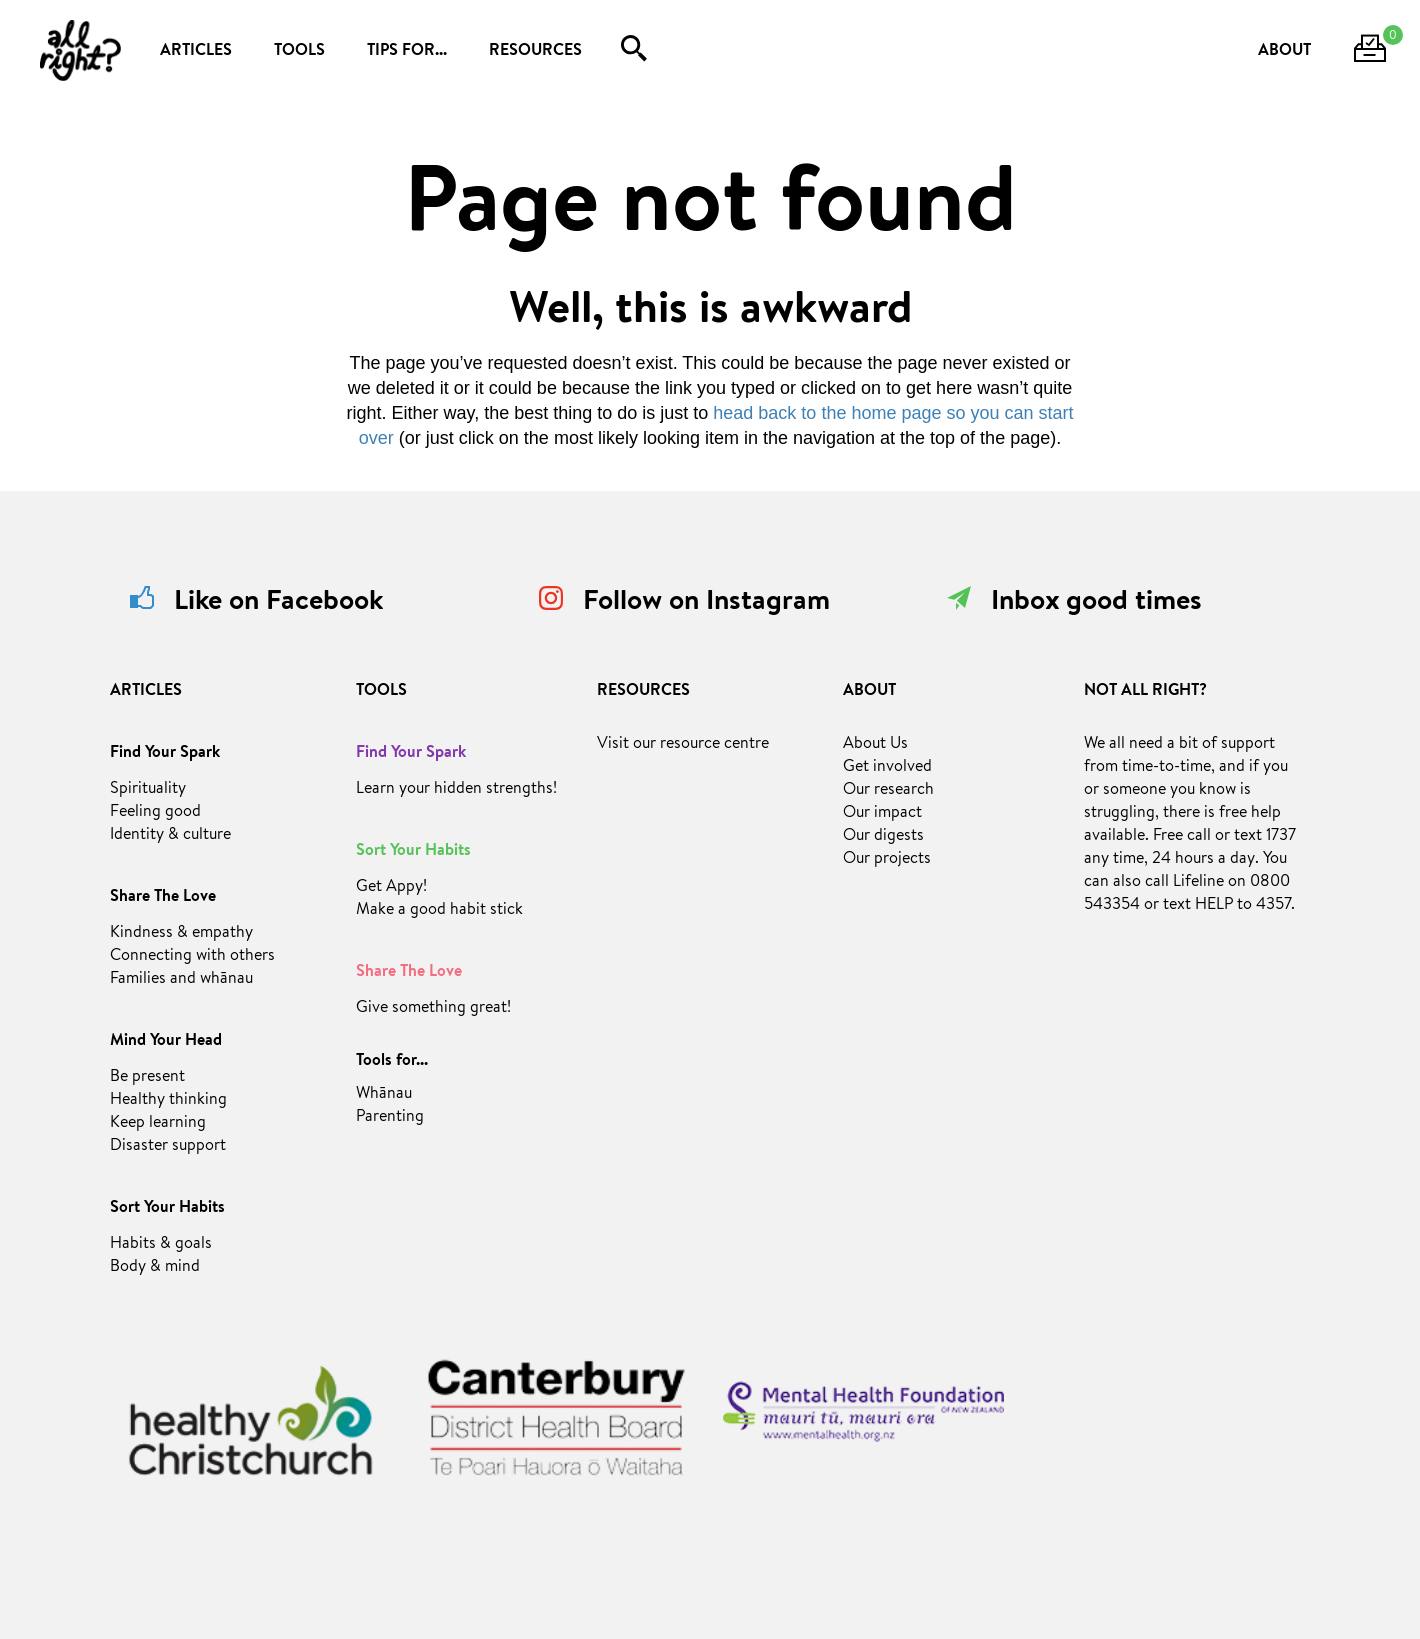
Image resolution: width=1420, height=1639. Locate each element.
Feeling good (155, 813)
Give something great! (433, 1009)
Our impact (882, 814)
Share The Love (163, 898)
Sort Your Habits (167, 1209)
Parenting (390, 1118)
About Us (875, 745)
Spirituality (148, 790)
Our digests (883, 837)
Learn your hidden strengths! (456, 790)
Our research (888, 791)
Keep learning (158, 1124)
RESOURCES (535, 52)
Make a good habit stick (439, 911)
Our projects (887, 860)
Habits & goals (161, 1245)
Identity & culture (170, 836)
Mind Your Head (166, 1042)
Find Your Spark (165, 754)
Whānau (384, 1095)
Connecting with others (192, 957)
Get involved (887, 768)
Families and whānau (181, 980)
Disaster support (168, 1147)
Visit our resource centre (683, 745)
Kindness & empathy (181, 934)
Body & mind (155, 1268)
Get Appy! (391, 888)
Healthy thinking (168, 1101)
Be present (147, 1078)
